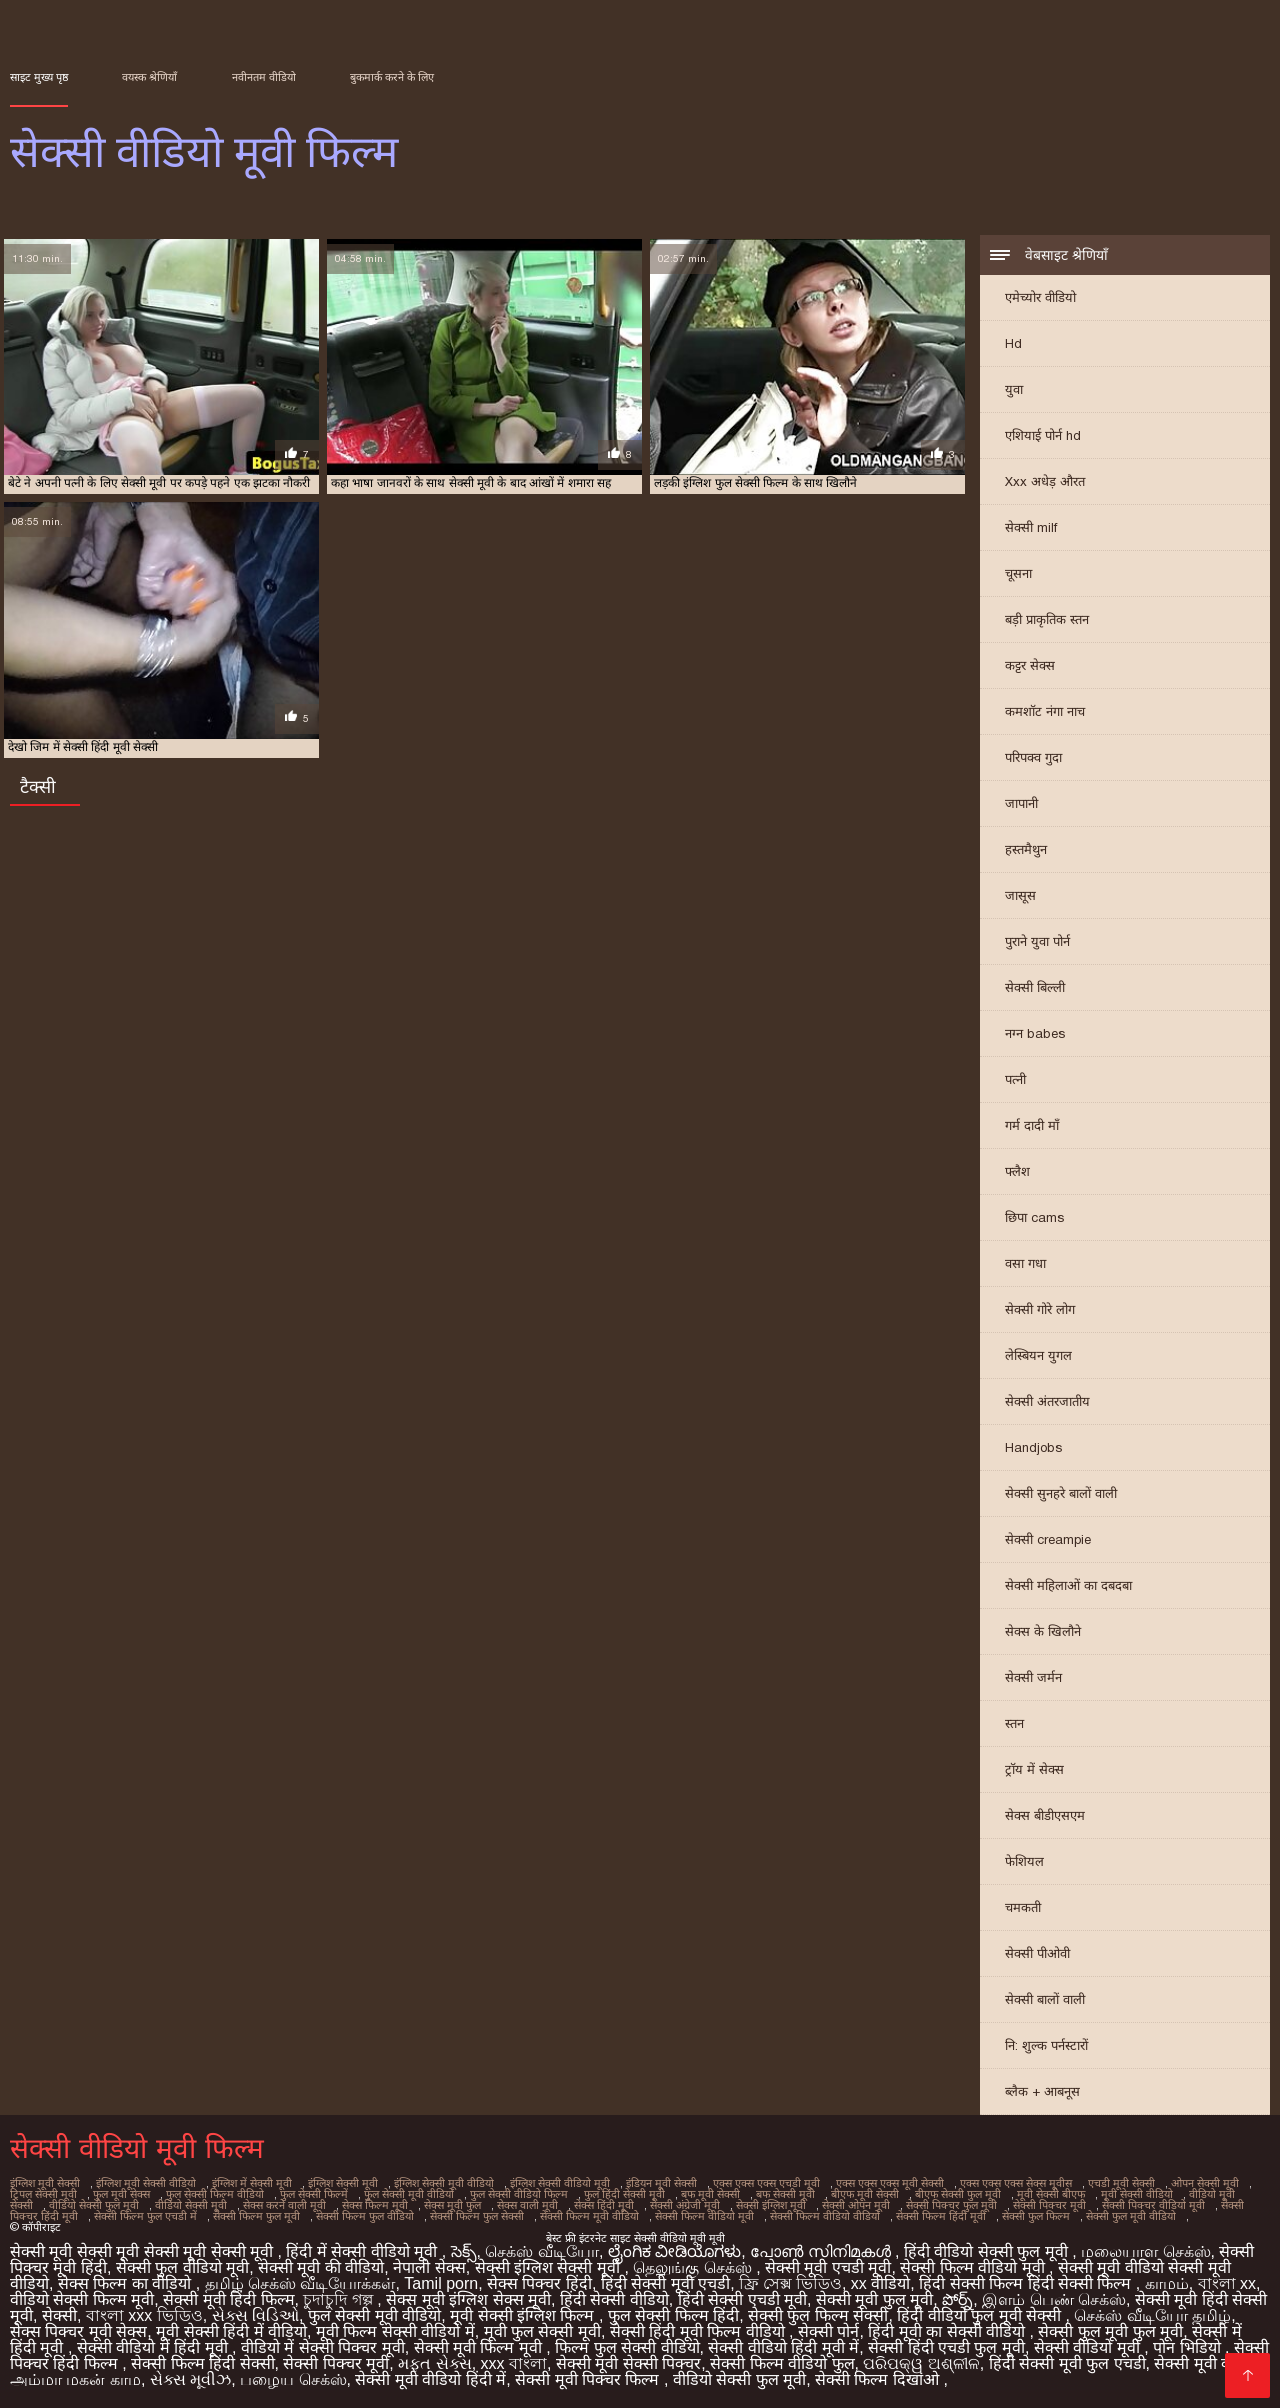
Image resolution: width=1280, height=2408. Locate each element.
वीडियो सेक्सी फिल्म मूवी (82, 2299)
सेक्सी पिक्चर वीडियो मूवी (1153, 2205)
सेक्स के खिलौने (1043, 1631)
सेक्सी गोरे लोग (1040, 1309)
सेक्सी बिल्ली (1035, 987)
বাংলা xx (1227, 2283)
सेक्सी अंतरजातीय (1047, 1401)
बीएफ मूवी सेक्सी (865, 2194)
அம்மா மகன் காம (75, 2379)
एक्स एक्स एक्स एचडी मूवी (766, 2183)
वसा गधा (1025, 1263)
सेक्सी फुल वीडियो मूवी (182, 2267)
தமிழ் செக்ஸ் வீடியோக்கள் (300, 2283)
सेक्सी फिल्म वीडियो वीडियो (825, 2216)
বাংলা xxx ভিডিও (144, 2315)
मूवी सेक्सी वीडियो (1137, 2194)
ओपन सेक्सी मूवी (1205, 2183)
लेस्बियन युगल (1038, 1355)
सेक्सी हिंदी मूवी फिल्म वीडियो (699, 2331)
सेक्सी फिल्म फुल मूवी (256, 2216)
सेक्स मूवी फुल (452, 2205)
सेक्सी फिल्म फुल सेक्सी (477, 2216)
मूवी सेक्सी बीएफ (1051, 2194)
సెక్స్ (464, 2251)
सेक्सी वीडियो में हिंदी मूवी (154, 2347)
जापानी (1021, 803)
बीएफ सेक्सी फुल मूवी (958, 2194)
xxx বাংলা (514, 2363)
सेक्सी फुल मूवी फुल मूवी (1110, 2331)
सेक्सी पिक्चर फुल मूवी (951, 2205)
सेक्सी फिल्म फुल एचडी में (145, 2216)
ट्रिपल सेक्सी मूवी (43, 2194)
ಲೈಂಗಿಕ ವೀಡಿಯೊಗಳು (674, 2251)
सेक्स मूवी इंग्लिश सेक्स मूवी (468, 2299)
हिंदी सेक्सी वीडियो (614, 2299)
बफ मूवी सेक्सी (710, 2194)
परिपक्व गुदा (1033, 757)
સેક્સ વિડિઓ (255, 2315)
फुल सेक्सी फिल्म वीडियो (215, 2194)
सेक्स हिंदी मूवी (604, 2205)
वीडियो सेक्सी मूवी (191, 2205)
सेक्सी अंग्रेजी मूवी (685, 2205)
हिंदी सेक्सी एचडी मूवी (742, 2299)
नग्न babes (1035, 1033)
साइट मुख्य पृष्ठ (39, 77)
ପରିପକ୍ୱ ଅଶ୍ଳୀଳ (921, 2363)
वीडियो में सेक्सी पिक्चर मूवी (323, 2347)
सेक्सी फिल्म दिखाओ (879, 2379)
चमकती (1023, 1907)
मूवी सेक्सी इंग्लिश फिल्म (524, 2315)
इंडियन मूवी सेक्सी (661, 2183)
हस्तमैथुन (1026, 849)
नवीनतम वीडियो (264, 77)
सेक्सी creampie (1048, 1539)
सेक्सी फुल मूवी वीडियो (1131, 2216)
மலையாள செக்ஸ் (1145, 2251)
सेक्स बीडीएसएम (1045, 1815)
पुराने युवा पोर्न (1037, 941)
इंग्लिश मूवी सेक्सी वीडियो (146, 2183)
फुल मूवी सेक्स (121, 2194)
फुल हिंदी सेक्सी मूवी (624, 2194)
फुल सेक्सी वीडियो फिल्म (519, 2194)
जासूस (1020, 895)
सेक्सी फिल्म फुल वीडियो (365, 2216)
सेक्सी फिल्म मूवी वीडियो (589, 2216)
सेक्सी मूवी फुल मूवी (874, 2299)
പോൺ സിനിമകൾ (822, 2251)
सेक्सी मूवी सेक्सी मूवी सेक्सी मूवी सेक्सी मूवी (144, 2251)
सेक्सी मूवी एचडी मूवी (828, 2267)
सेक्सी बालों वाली (1045, 1999)
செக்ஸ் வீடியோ (541, 2251)
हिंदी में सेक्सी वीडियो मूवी (363, 2251)
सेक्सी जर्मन (1033, 1677)
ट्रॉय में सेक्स (1034, 1769)
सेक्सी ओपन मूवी (856, 2205)
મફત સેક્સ (434, 2363)
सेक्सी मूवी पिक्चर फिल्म (589, 2379)
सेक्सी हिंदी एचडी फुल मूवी (946, 2347)
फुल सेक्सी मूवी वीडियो (409, 2194)
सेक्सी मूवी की (1195, 2363)
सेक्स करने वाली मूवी (284, 2205)
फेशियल (1024, 1861)
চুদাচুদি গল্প (340, 2299)
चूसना (1018, 573)
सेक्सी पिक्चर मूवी (1049, 2205)
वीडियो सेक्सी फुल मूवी (94, 2205)
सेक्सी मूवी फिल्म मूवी (480, 2347)
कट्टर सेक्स (1030, 665)
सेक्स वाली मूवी (527, 2205)
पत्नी (1015, 1079)
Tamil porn (441, 2283)
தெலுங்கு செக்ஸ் (694, 2267)
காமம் (1167, 2283)
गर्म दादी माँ (1032, 1125)
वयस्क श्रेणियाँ (149, 77)
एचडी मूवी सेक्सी (1121, 2183)
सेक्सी (59, 2315)
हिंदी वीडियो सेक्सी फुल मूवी (988, 2251)
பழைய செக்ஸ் (293, 2379)
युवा (1014, 389)
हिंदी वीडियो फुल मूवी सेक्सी (981, 2315)
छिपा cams (1034, 1217)
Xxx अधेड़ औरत (1045, 481)
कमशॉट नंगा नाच (1045, 711)
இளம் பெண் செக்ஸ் (1054, 2299)
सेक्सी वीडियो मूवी (1089, 2347)
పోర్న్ (957, 2299)
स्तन (1014, 1723)
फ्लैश (1017, 1171)
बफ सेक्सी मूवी (785, 2194)
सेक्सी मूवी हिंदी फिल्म (228, 2299)
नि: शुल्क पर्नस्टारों (1046, 2045)
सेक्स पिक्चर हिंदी (539, 2283)
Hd (1013, 343)
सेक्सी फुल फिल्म (1036, 2216)
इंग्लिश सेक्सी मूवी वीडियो (444, 2183)
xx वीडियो (880, 2283)
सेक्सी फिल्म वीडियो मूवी (704, 2216)
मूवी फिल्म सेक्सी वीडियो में (395, 2331)
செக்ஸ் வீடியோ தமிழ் (1152, 2315)
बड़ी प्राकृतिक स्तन (1047, 619)
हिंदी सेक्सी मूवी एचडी (665, 2283)
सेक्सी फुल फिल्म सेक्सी (818, 2315)
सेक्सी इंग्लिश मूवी (771, 2205)
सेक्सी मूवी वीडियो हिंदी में (430, 2379)
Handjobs (1033, 1447)
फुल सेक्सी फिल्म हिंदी (673, 2315)
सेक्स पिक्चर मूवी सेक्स (78, 2331)
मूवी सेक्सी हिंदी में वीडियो (231, 2331)
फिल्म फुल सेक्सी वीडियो (627, 2347)
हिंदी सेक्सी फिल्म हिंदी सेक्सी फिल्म (1027, 2283)
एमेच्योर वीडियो (1040, 297)
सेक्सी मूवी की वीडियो (321, 2267)
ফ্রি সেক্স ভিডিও (790, 2283)
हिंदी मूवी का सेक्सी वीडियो (948, 2331)
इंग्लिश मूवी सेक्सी (45, 2183)
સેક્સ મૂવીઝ (190, 2379)
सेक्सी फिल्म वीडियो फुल (782, 2363)
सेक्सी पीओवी (1037, 1953)
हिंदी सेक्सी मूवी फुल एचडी (1067, 2363)
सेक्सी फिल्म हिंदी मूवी (941, 2216)
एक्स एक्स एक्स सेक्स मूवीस (1016, 2183)
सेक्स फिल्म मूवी (375, 2205)
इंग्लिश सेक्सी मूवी (343, 2183)
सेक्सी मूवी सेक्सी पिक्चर (628, 2363)
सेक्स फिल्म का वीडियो (127, 2283)
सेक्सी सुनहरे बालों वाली (1061, 1493)
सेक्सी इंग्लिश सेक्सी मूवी (550, 2267)
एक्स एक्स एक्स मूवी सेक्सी (890, 2183)
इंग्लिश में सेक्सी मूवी (252, 2183)
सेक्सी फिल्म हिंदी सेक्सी (202, 2363)
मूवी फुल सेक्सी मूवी (542, 2331)
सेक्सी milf (1031, 527)
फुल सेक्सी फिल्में (314, 2194)
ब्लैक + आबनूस (1042, 2091)
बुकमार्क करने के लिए (392, 77)
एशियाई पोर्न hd (1043, 435)
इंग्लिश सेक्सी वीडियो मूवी (560, 2183)
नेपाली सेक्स (429, 2267)
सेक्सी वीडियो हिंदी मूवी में (783, 2347)
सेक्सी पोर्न (828, 2331)
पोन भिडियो (1189, 2347)
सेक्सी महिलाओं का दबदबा (1068, 1585)
